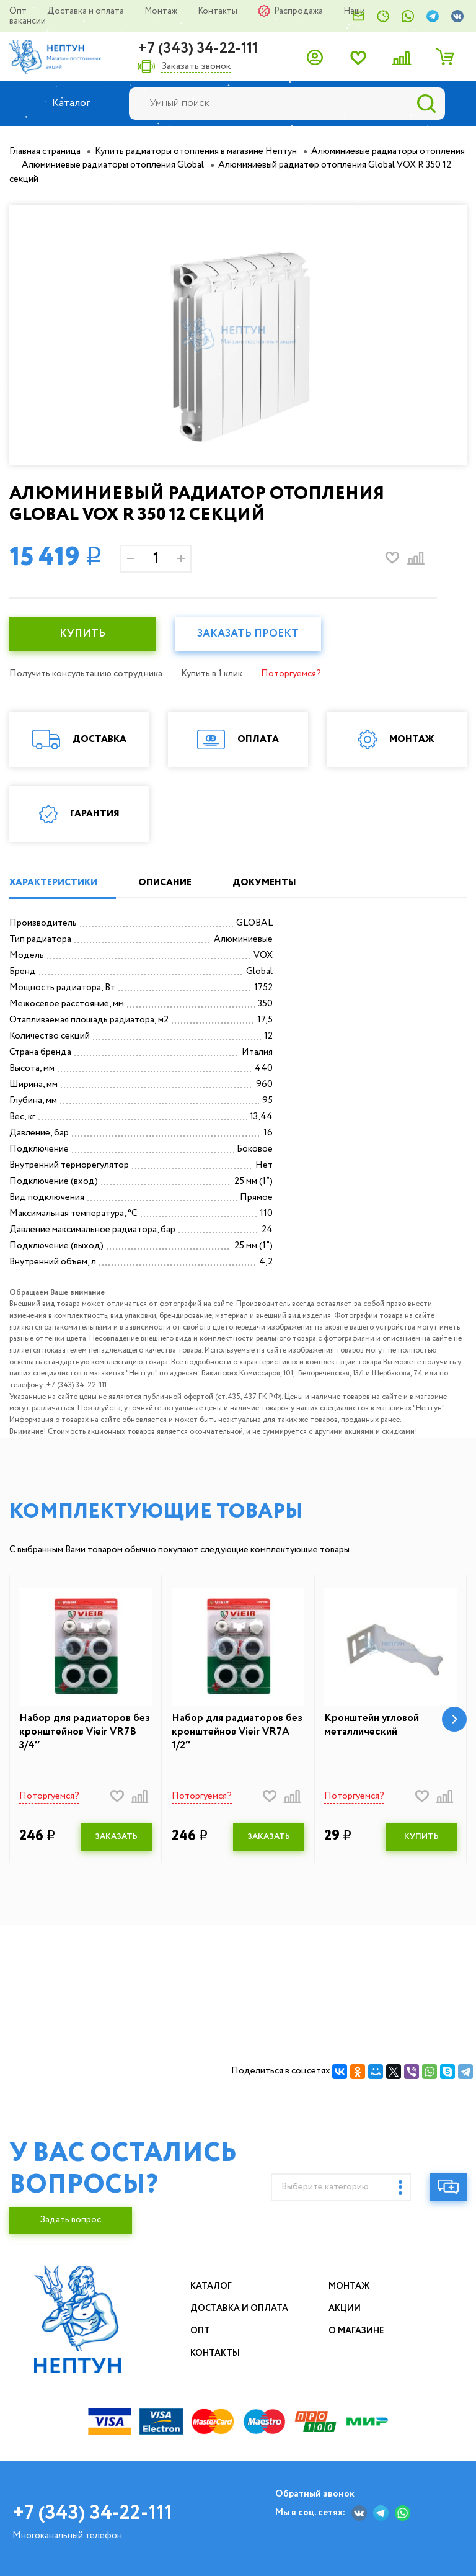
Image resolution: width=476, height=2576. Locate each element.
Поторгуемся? (291, 674)
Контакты (218, 11)
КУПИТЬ (82, 634)
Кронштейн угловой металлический (371, 1725)
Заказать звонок (196, 67)
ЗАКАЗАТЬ (116, 1837)
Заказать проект (248, 634)
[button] (454, 1719)
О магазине (356, 2331)
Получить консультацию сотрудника (85, 674)
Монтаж (161, 11)
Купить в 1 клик (211, 674)
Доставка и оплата (86, 11)
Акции (344, 2308)
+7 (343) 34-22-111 (198, 49)
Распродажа (299, 11)
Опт (19, 11)
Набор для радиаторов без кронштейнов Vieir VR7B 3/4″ (84, 1732)
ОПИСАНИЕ (165, 883)
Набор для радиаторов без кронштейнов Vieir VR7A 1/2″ (237, 1732)
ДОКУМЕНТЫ (264, 883)
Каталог (211, 2286)
